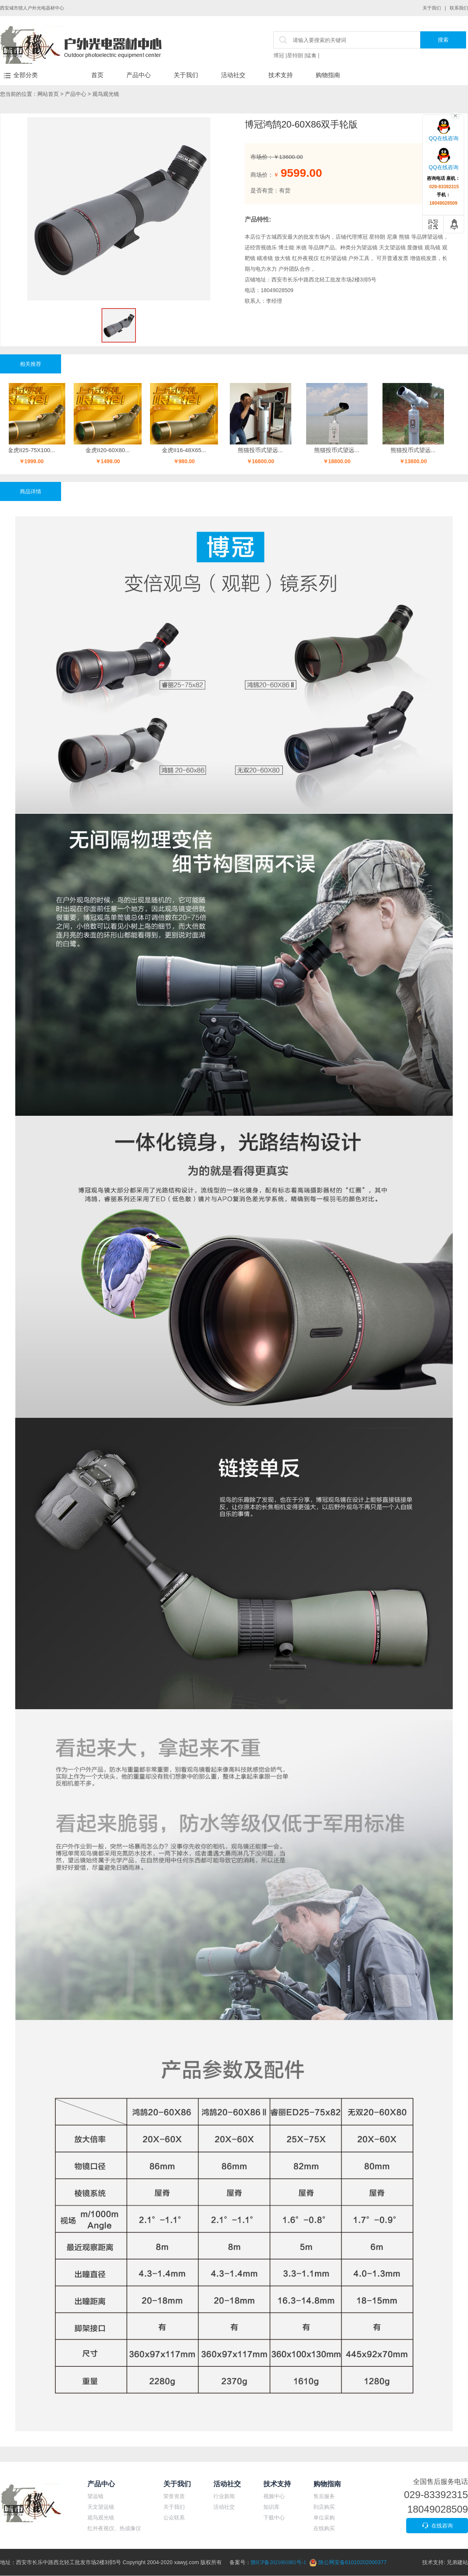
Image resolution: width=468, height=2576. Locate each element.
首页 (97, 75)
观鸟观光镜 (105, 94)
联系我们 (459, 8)
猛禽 (311, 55)
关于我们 (432, 8)
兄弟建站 (457, 2562)
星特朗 (295, 55)
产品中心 (138, 75)
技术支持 (280, 75)
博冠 (278, 55)
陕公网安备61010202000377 (348, 2562)
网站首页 (48, 94)
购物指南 (328, 75)
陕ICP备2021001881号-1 (278, 2562)
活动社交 (233, 75)
